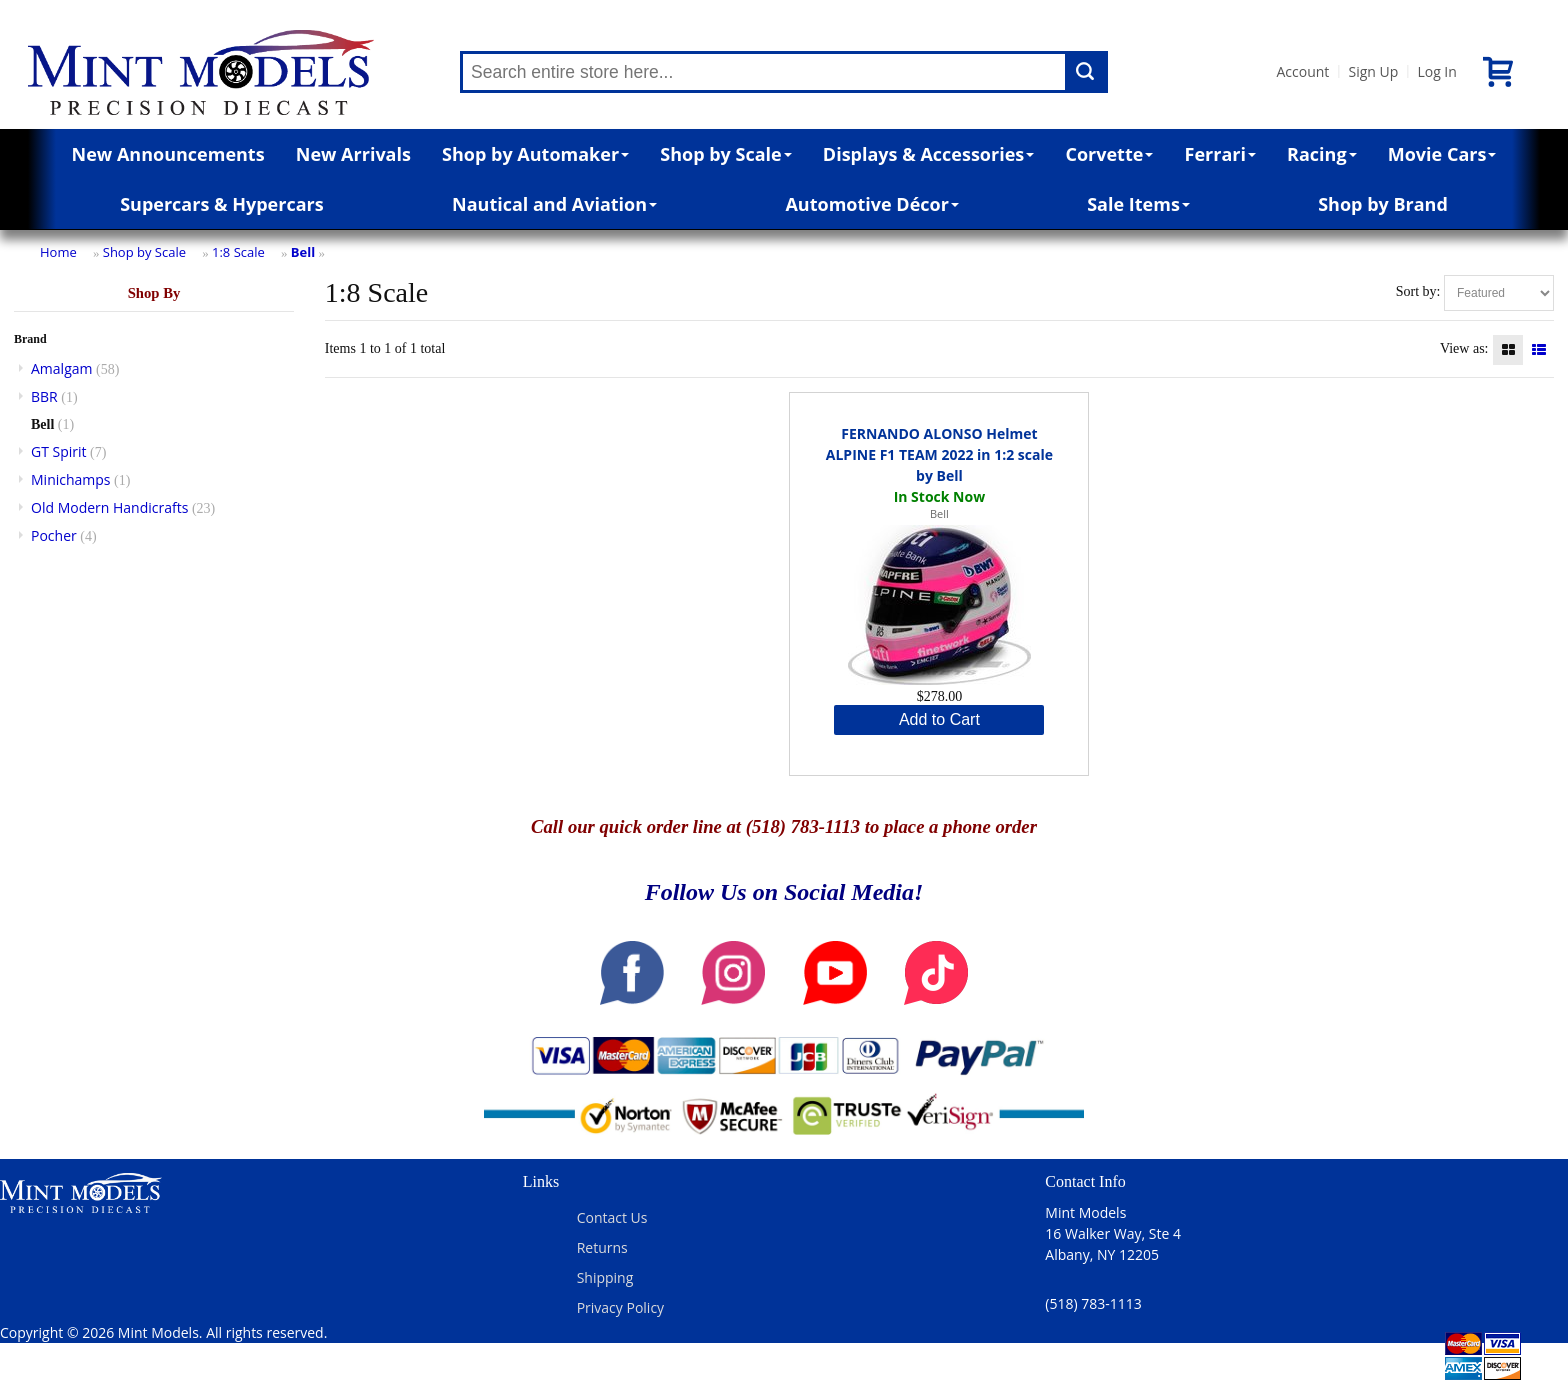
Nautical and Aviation (554, 204)
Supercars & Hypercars (222, 204)
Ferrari (1220, 154)
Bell (303, 252)
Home (58, 252)
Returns (602, 1247)
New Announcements (168, 154)
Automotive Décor (871, 204)
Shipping (605, 1277)
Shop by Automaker (535, 154)
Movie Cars (1442, 154)
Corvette (1109, 154)
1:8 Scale (238, 252)
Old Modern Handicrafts (109, 507)
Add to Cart (939, 719)
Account (1302, 71)
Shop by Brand (1383, 204)
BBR (44, 396)
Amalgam (61, 368)
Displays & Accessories (928, 154)
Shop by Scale (725, 154)
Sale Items (1138, 204)
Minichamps (71, 479)
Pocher (54, 535)
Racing (1322, 154)
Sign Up (1373, 71)
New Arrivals (353, 154)
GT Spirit (59, 451)
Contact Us (612, 1217)
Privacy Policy (620, 1307)
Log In (1436, 71)
